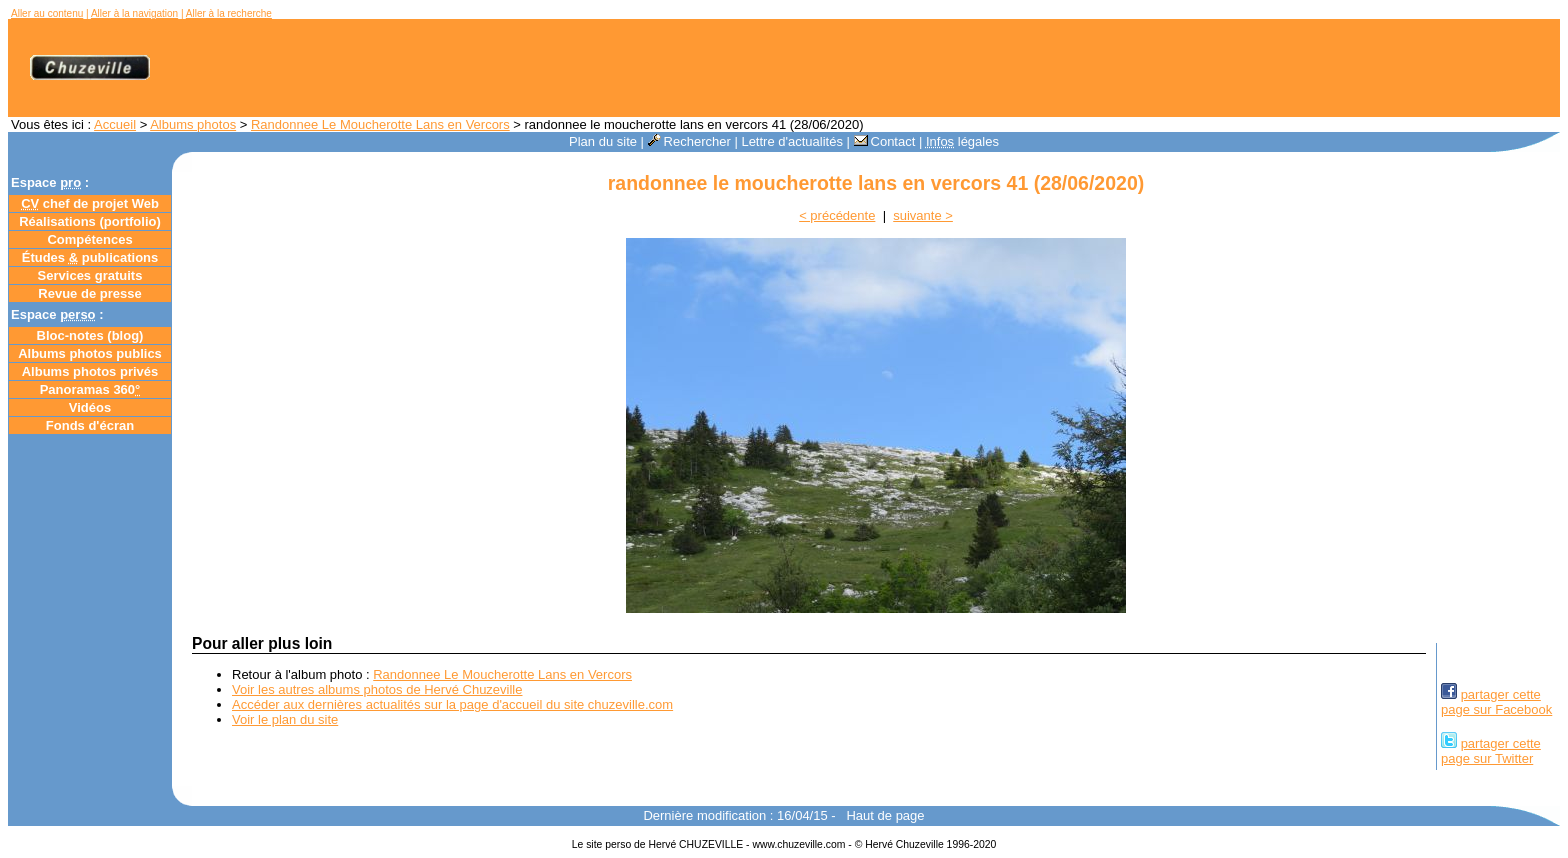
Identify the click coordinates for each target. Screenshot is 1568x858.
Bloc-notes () (90, 335)
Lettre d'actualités (792, 141)
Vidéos (90, 407)
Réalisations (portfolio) (90, 221)
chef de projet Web (90, 203)
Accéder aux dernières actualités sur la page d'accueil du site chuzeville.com (452, 704)
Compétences (89, 239)
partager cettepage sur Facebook (1496, 702)
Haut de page (885, 815)
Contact (885, 141)
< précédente (837, 215)
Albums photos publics (90, 353)
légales (962, 141)
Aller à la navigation (134, 13)
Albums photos (193, 124)
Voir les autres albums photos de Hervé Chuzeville (377, 689)
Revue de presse (89, 293)
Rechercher (689, 141)
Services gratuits (90, 275)
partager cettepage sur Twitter (1491, 751)
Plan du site (603, 141)
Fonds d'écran (90, 425)
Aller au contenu (47, 13)
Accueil (115, 124)
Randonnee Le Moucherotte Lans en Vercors (380, 124)
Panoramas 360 (90, 389)
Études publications (90, 257)
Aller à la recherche (229, 13)
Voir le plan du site (285, 719)
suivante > (923, 215)
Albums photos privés (90, 371)
